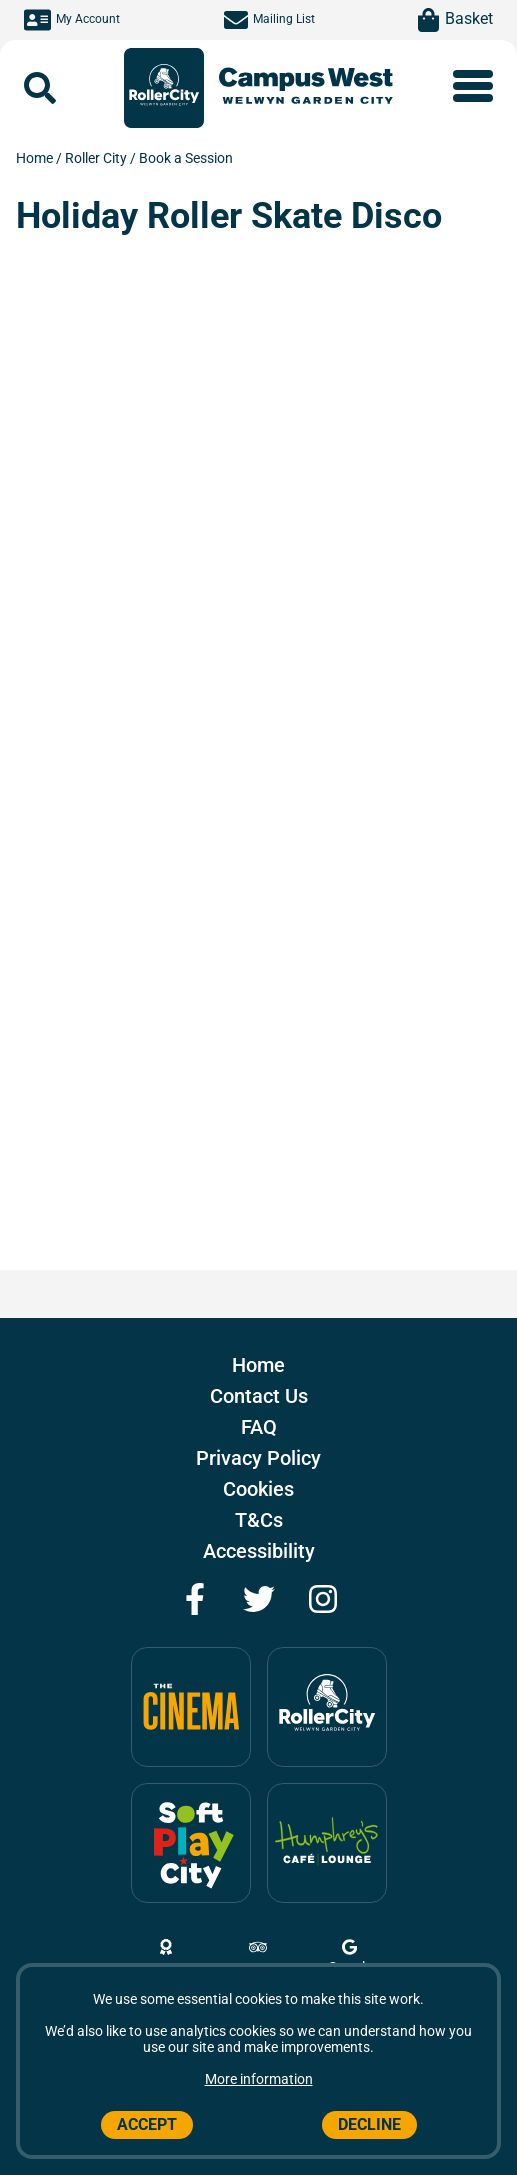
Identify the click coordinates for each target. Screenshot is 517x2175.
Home (36, 158)
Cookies (258, 1489)
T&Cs (259, 1520)
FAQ (259, 1427)
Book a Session (186, 158)
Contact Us (259, 1396)
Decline (369, 2124)
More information (259, 2079)
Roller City (97, 158)
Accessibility (259, 1551)
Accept (147, 2124)
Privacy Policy (258, 1458)
